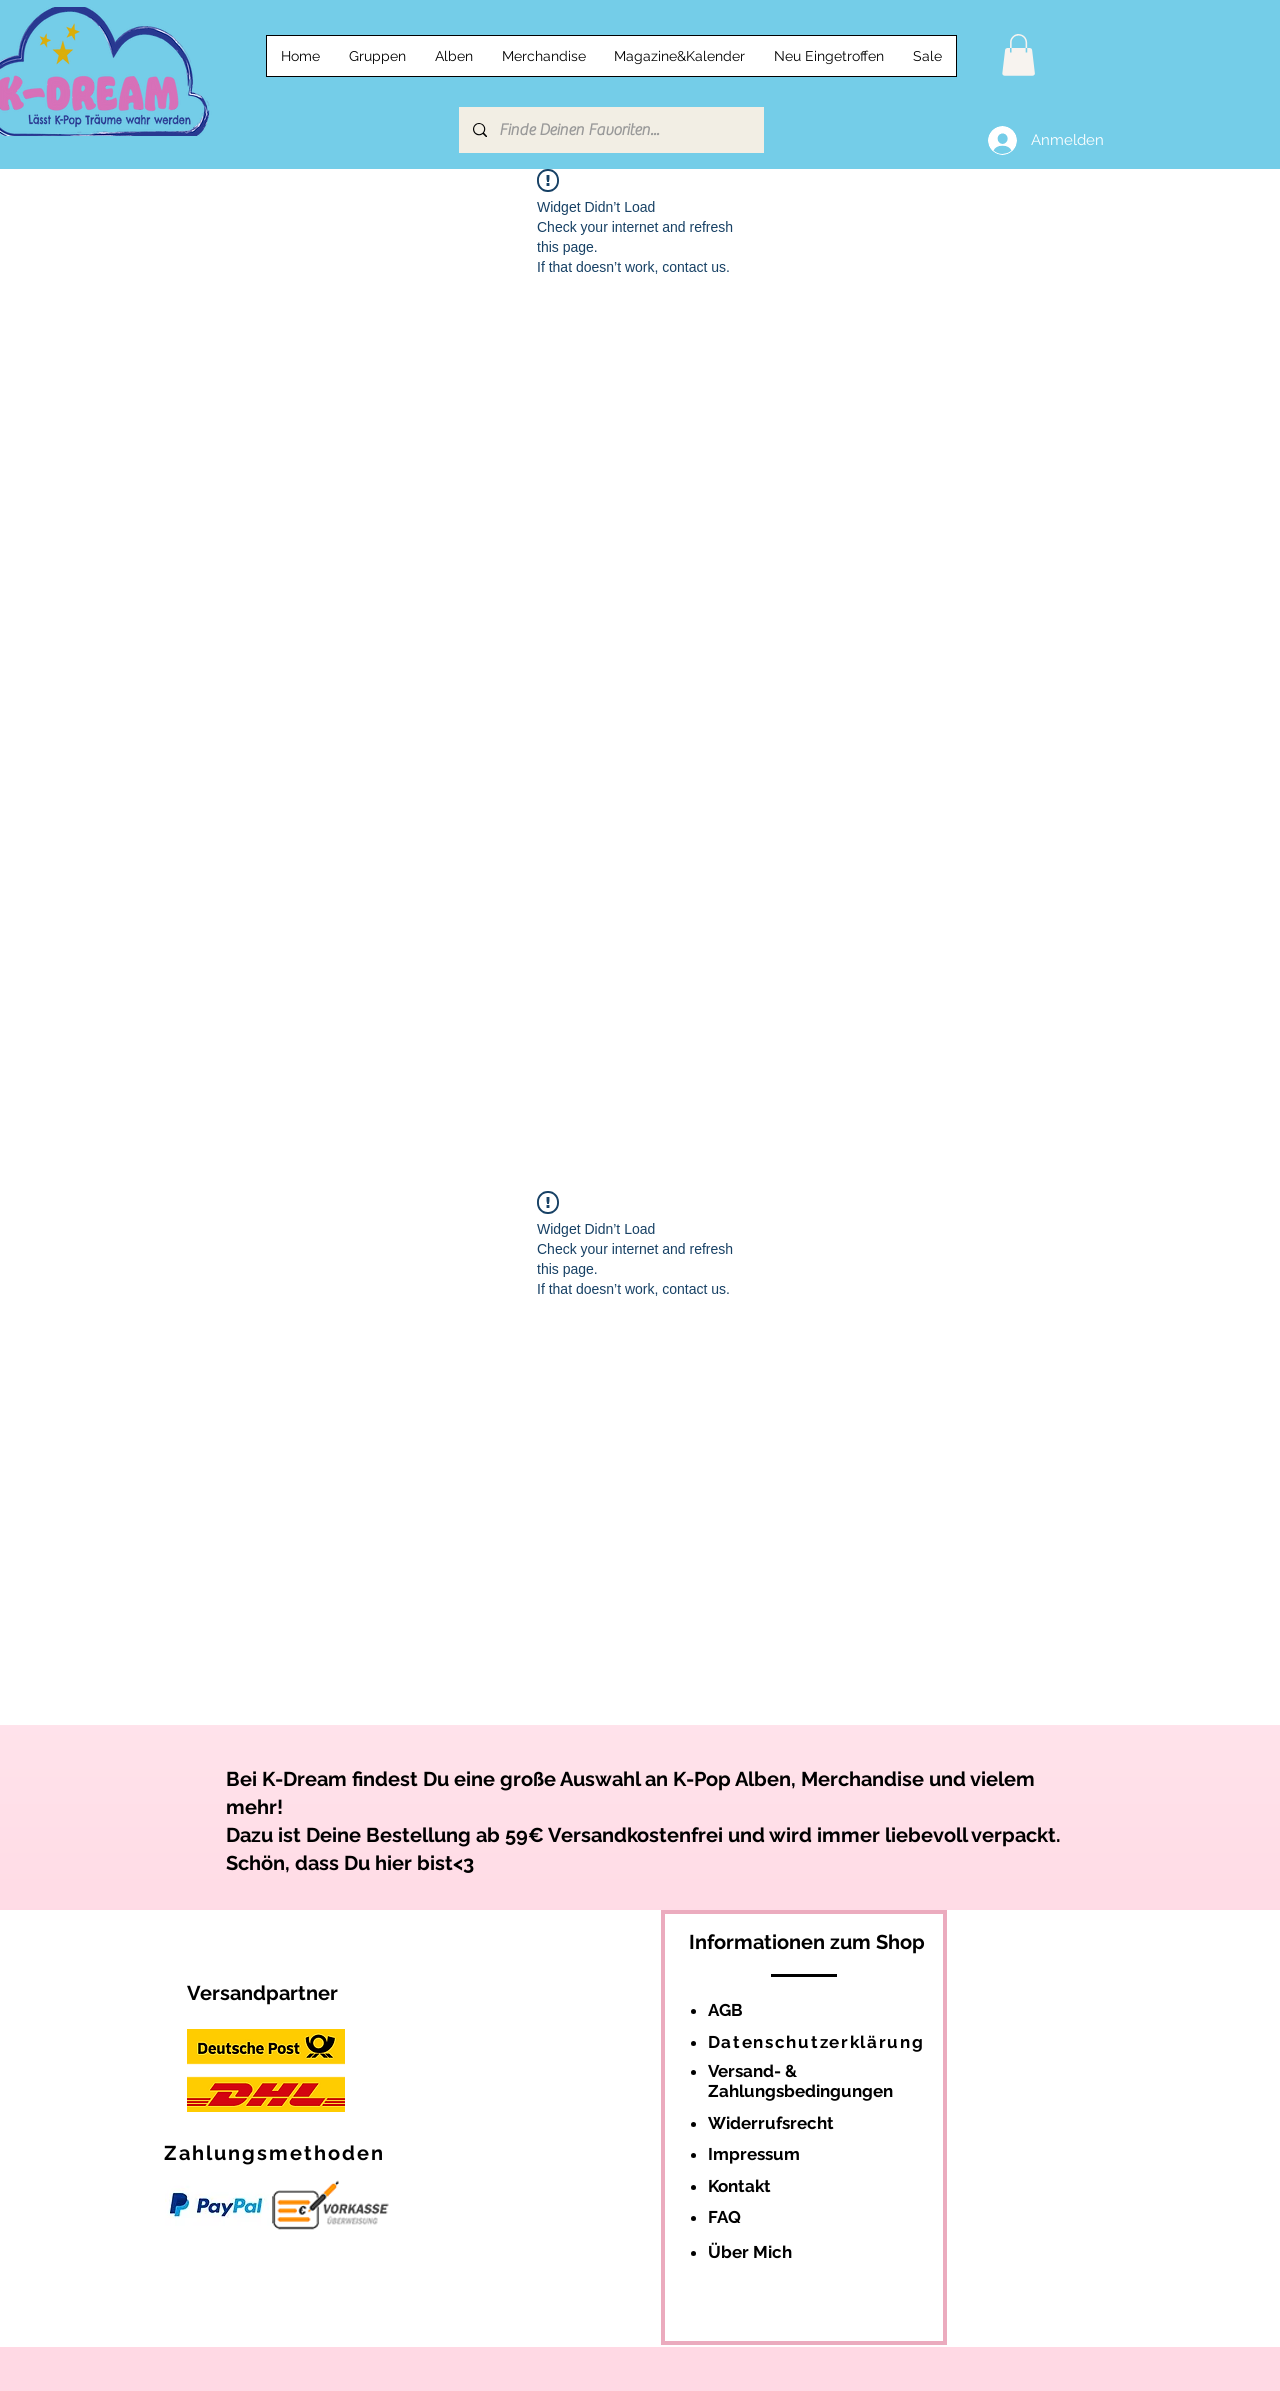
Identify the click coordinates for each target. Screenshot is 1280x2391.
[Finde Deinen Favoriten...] (610, 130)
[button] (1018, 55)
